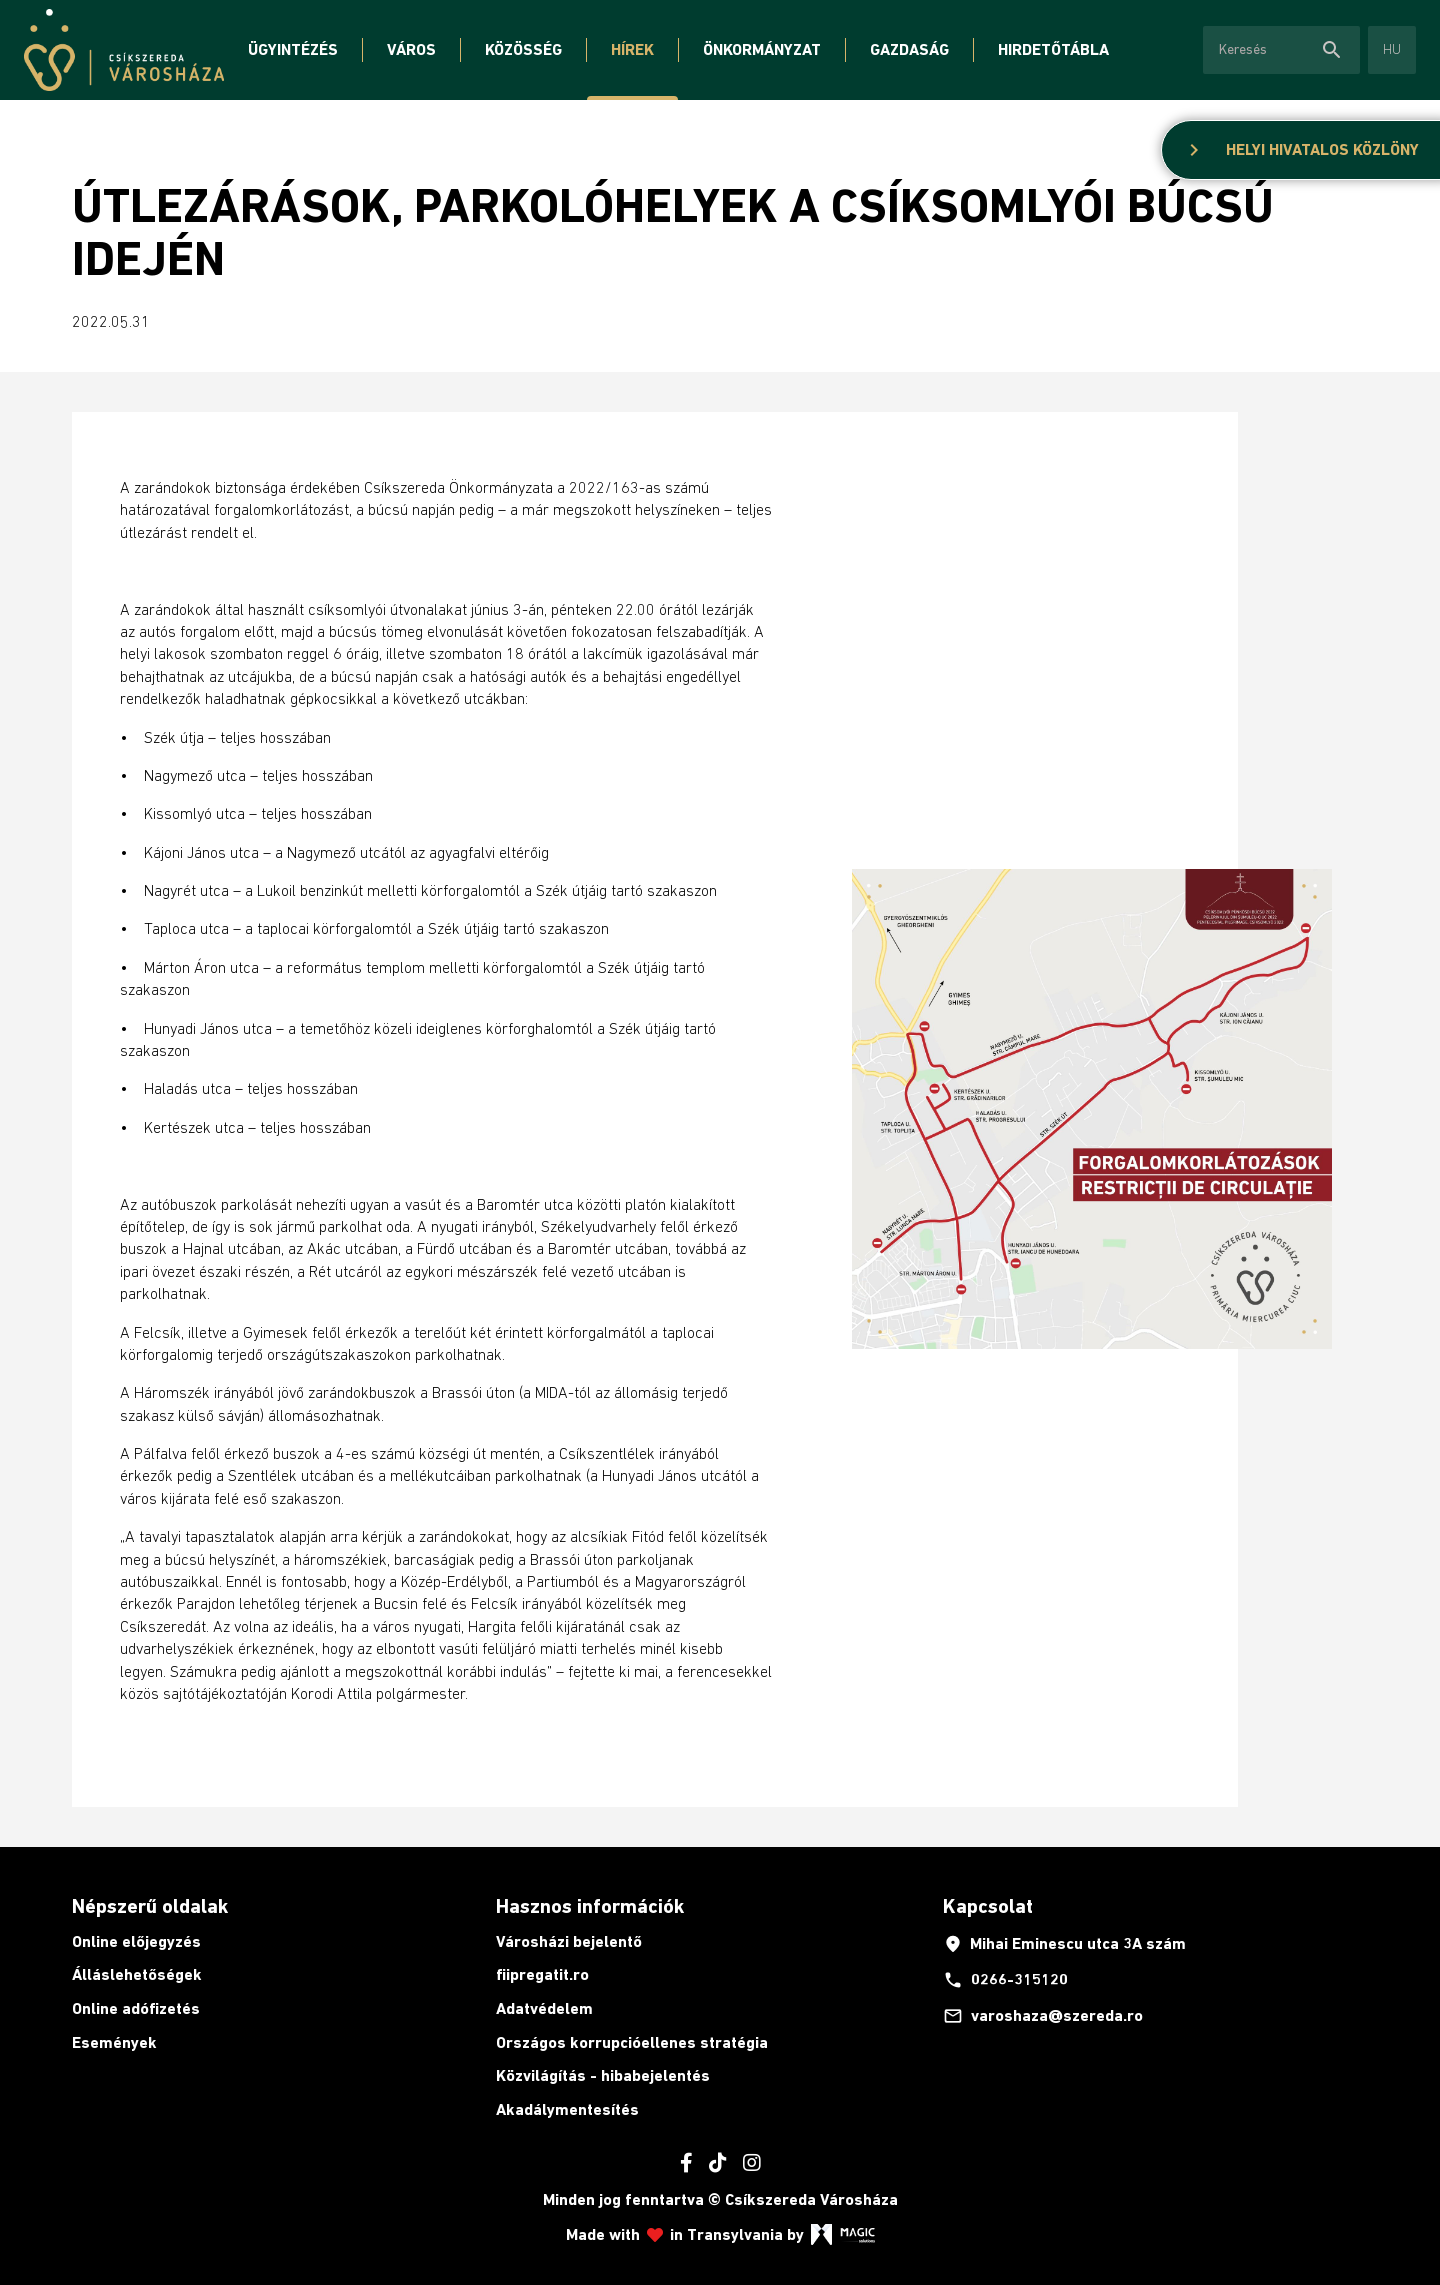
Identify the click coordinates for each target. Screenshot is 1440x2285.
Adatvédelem (544, 2008)
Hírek (632, 49)
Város (411, 49)
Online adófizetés (136, 2008)
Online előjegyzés (136, 1941)
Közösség (523, 49)
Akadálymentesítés (567, 2109)
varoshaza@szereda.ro (1043, 2016)
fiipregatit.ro (542, 1974)
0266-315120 (1005, 1980)
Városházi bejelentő (569, 1941)
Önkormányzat (762, 49)
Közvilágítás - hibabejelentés (603, 2075)
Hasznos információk (590, 1906)
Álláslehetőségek (137, 1974)
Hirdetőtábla (1053, 49)
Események (114, 2042)
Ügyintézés (293, 49)
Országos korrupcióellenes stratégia (632, 2042)
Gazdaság (909, 49)
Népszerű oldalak (150, 1906)
